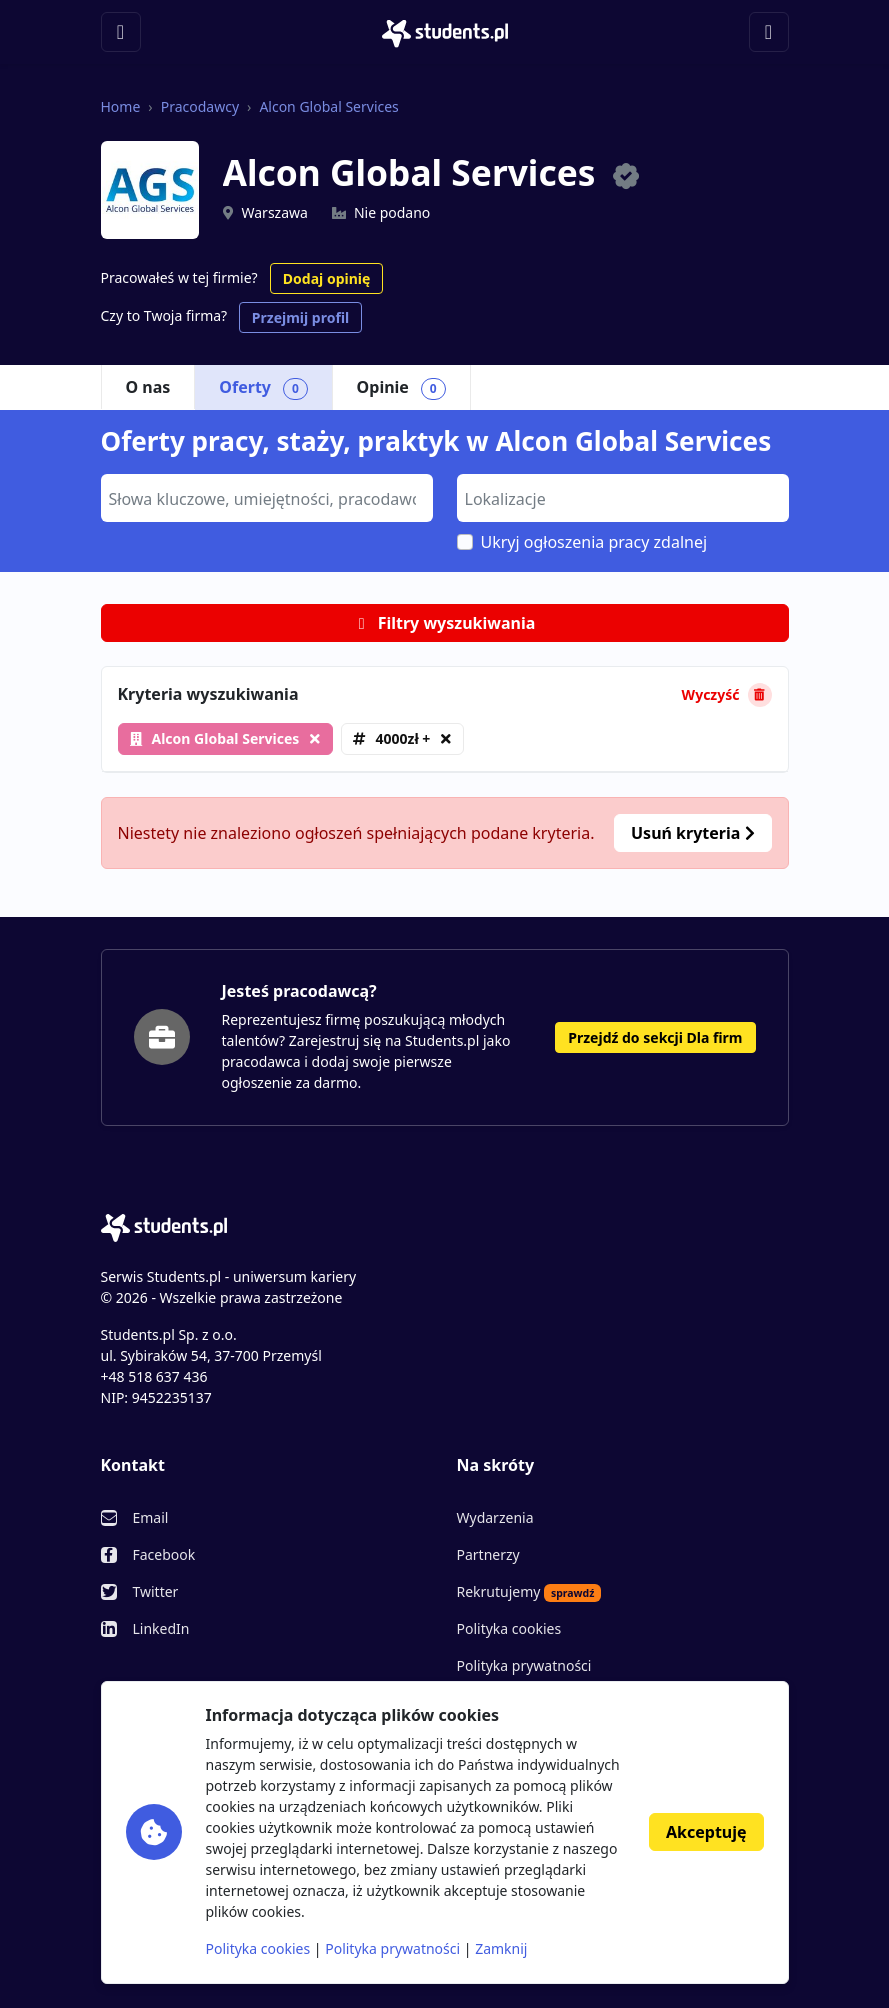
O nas (148, 387)
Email (151, 1517)
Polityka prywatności (524, 1665)
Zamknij (501, 1948)
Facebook (164, 1554)
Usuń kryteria (692, 833)
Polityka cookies (509, 1628)
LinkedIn (161, 1628)
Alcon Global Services (328, 106)
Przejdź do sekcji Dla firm (655, 1037)
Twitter (156, 1591)
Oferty (263, 388)
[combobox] (267, 498)
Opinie (401, 388)
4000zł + (402, 738)
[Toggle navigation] (121, 32)
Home (121, 106)
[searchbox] (264, 497)
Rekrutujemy (529, 1592)
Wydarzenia (495, 1517)
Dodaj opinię (326, 278)
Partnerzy (488, 1554)
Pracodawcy (200, 106)
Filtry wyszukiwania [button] (445, 623)
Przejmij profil (300, 317)
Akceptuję (706, 1832)
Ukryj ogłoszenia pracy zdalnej (594, 542)
